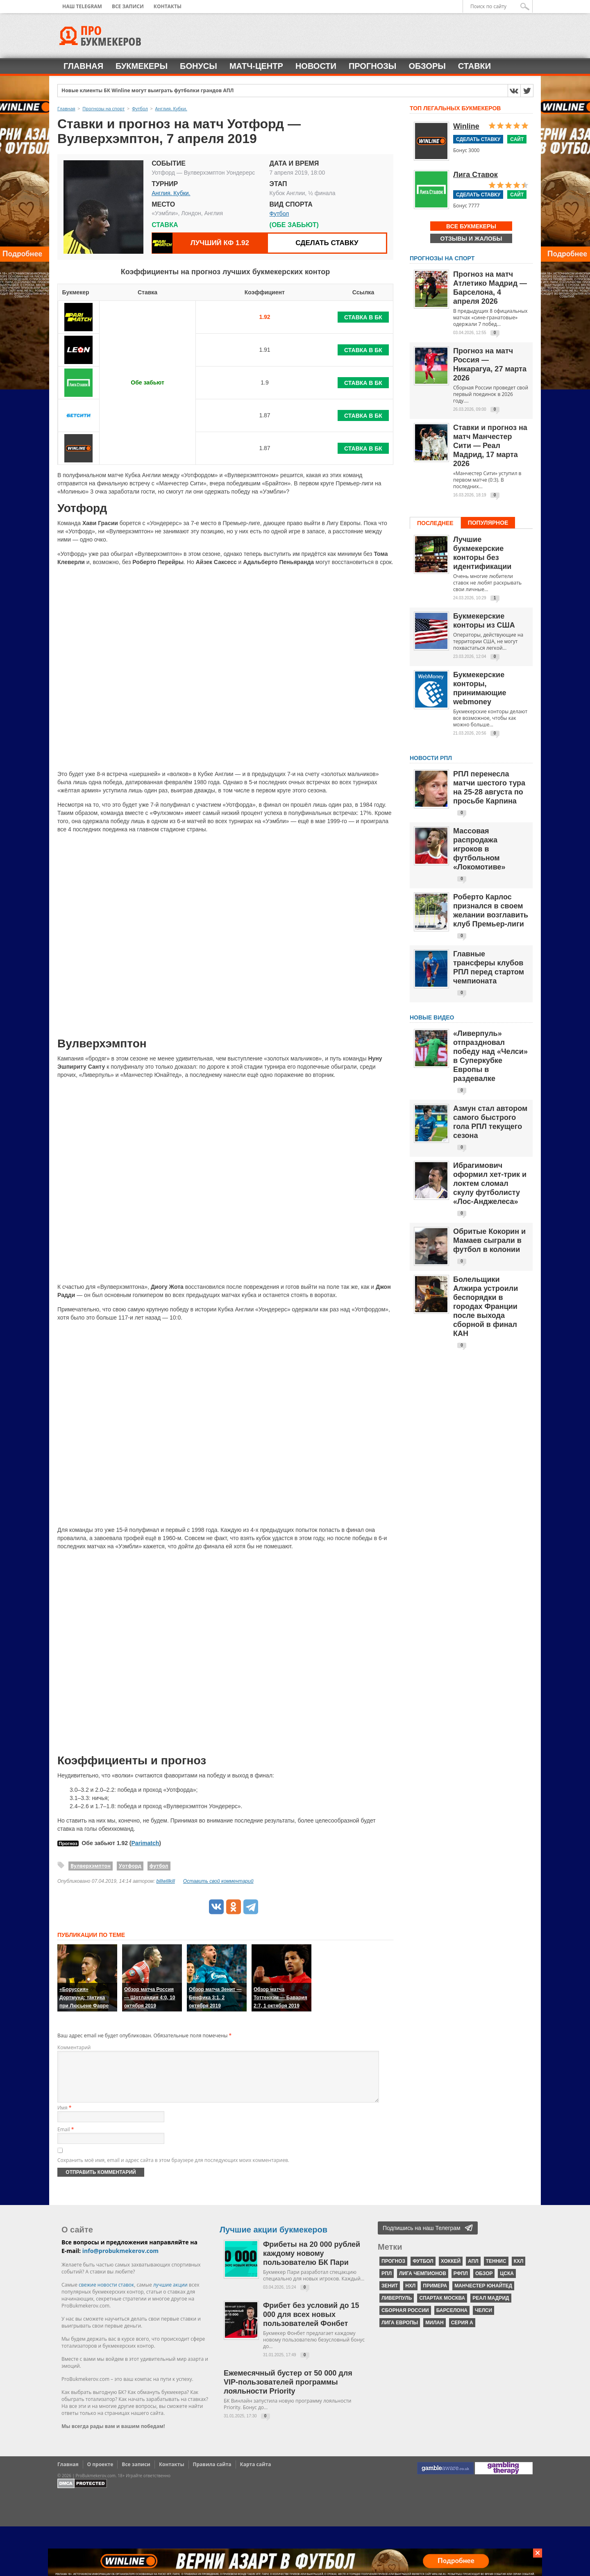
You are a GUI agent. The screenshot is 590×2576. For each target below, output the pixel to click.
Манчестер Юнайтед (483, 2295)
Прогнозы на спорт (442, 258)
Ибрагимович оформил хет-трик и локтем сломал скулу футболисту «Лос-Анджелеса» (489, 1183)
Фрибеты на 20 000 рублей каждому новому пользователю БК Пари (311, 2263)
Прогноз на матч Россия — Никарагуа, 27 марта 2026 (489, 364)
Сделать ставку (326, 243)
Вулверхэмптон (90, 1865)
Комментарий (74, 2047)
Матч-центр (256, 66)
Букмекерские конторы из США (484, 620)
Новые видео (432, 1017)
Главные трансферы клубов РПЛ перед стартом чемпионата (488, 967)
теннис (496, 2271)
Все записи (128, 6)
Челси (483, 2320)
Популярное (488, 522)
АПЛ (473, 2271)
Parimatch (145, 1843)
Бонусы (198, 66)
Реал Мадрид (490, 2308)
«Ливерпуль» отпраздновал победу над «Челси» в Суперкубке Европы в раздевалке (490, 1056)
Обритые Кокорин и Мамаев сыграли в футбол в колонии (489, 1240)
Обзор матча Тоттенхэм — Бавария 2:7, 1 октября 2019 (280, 1998)
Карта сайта (255, 2474)
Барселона (451, 2320)
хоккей (451, 2271)
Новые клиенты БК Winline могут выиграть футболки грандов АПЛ (147, 91)
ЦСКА (506, 2283)
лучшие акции (170, 2294)
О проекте (100, 2474)
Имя (64, 2117)
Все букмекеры (471, 226)
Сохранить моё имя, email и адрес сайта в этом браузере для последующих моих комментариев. (173, 2169)
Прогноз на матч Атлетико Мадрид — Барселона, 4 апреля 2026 (490, 287)
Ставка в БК (363, 317)
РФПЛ (461, 2283)
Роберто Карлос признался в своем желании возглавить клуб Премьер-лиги (490, 910)
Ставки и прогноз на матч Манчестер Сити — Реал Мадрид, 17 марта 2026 (490, 445)
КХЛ (519, 2271)
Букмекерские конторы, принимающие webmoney (479, 688)
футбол (159, 1865)
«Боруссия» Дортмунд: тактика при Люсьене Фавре (84, 1998)
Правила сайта (212, 2474)
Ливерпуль (396, 2308)
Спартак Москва (442, 2308)
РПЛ (386, 2283)
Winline (466, 126)
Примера (435, 2295)
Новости (315, 66)
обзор (484, 2283)
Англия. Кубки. (171, 193)
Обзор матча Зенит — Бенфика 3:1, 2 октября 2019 (215, 1998)
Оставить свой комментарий (218, 1881)
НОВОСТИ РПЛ (431, 758)
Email (65, 2139)
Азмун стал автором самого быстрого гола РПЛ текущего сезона (490, 1122)
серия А (462, 2332)
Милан (434, 2332)
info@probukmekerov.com (120, 2260)
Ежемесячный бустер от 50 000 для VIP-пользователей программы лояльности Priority (288, 2392)
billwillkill (166, 1881)
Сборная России (405, 2320)
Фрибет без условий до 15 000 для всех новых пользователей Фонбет (311, 2324)
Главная (83, 66)
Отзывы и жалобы (471, 238)
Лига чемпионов (422, 2283)
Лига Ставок (475, 175)
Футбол (279, 213)
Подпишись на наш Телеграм (422, 2238)
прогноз (393, 2271)
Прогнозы (372, 66)
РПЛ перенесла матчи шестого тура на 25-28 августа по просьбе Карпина (489, 787)
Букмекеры (142, 66)
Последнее (435, 523)
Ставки (474, 66)
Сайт (517, 139)
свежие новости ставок (106, 2294)
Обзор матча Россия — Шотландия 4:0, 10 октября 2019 (149, 1998)
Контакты (168, 6)
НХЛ (410, 2295)
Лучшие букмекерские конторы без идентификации (482, 553)
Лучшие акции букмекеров (273, 2239)
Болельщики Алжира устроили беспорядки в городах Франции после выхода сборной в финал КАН (485, 1306)
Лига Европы (399, 2332)
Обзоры (426, 66)
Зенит (389, 2295)
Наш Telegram (82, 6)
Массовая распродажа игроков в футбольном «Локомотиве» (479, 849)
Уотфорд (130, 1865)
